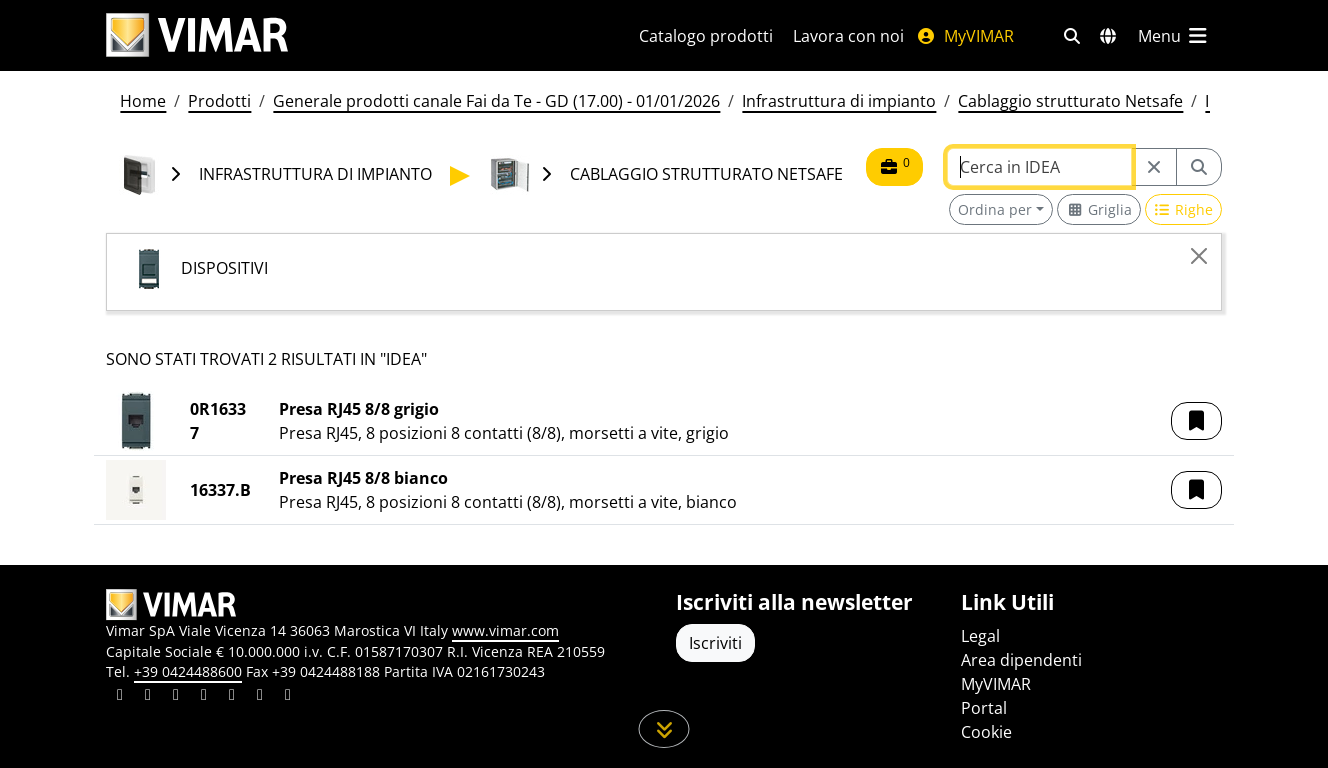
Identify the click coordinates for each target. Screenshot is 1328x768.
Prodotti (219, 101)
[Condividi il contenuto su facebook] (148, 697)
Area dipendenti (1021, 660)
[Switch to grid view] (1099, 209)
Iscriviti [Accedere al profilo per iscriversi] (715, 643)
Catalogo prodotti (706, 36)
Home (143, 101)
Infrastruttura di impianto (839, 101)
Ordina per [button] (995, 209)
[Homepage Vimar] (197, 35)
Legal (980, 636)
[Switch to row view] (1184, 209)
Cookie (986, 732)
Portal (984, 708)
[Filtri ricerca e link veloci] (1072, 36)
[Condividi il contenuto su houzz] (260, 697)
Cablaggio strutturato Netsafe (1070, 101)
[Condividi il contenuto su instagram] (204, 697)
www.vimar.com (505, 630)
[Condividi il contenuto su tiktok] (288, 697)
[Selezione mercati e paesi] (1108, 36)
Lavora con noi (848, 36)
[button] (1196, 421)
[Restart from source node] (1154, 167)
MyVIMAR (965, 36)
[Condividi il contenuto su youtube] (232, 697)
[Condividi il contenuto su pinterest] (176, 697)
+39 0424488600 (188, 671)
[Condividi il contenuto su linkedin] (120, 697)
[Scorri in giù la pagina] (664, 729)
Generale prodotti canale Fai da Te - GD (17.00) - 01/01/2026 (496, 101)
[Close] (1199, 256)
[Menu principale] (1174, 36)
